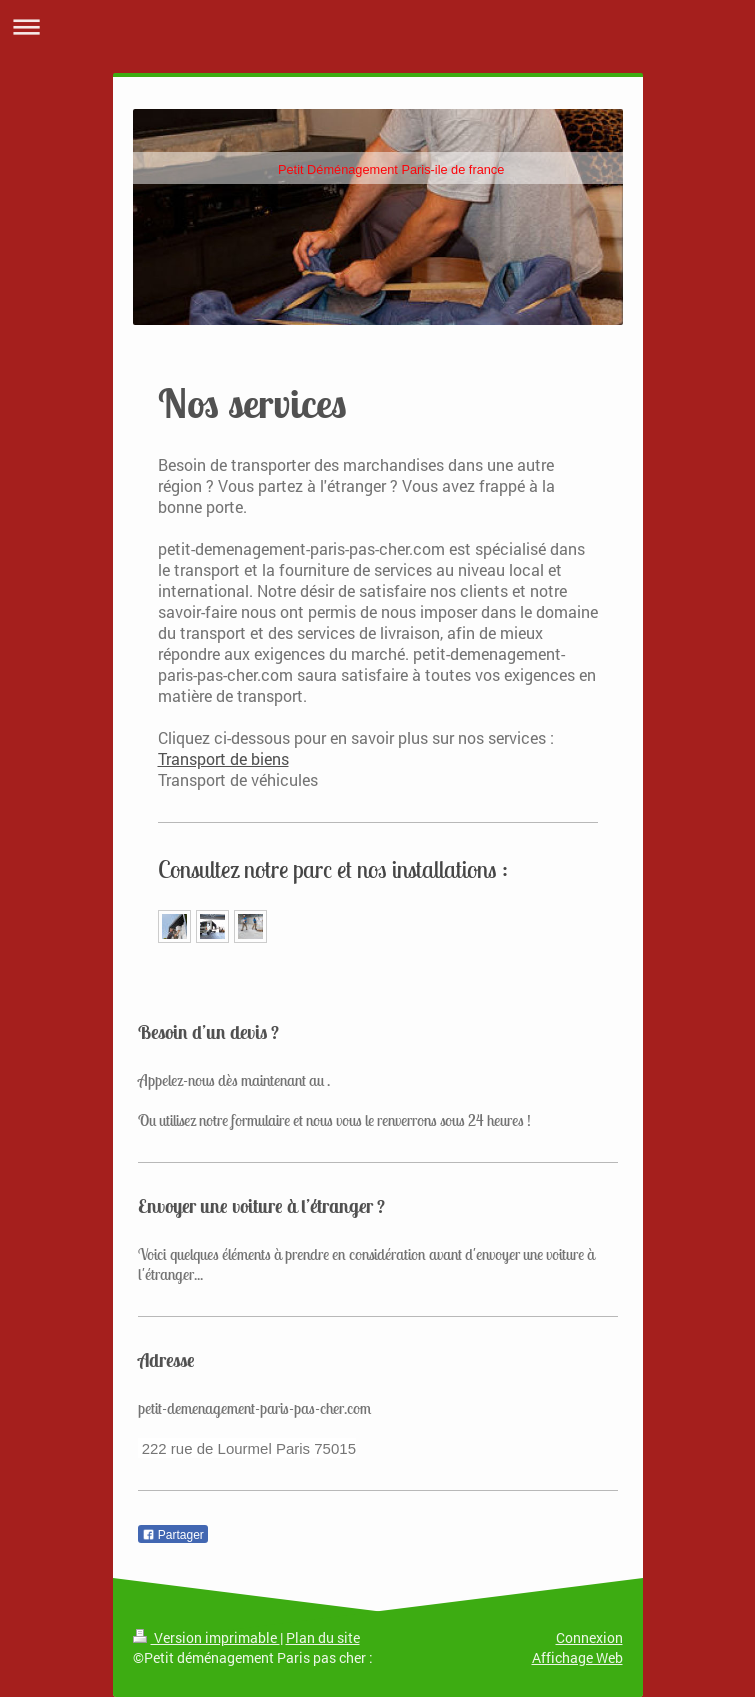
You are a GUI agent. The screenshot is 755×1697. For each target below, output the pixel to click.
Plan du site (323, 1637)
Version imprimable (206, 1637)
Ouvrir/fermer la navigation (377, 26)
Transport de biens (223, 758)
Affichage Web (577, 1657)
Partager (173, 1535)
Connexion (589, 1637)
